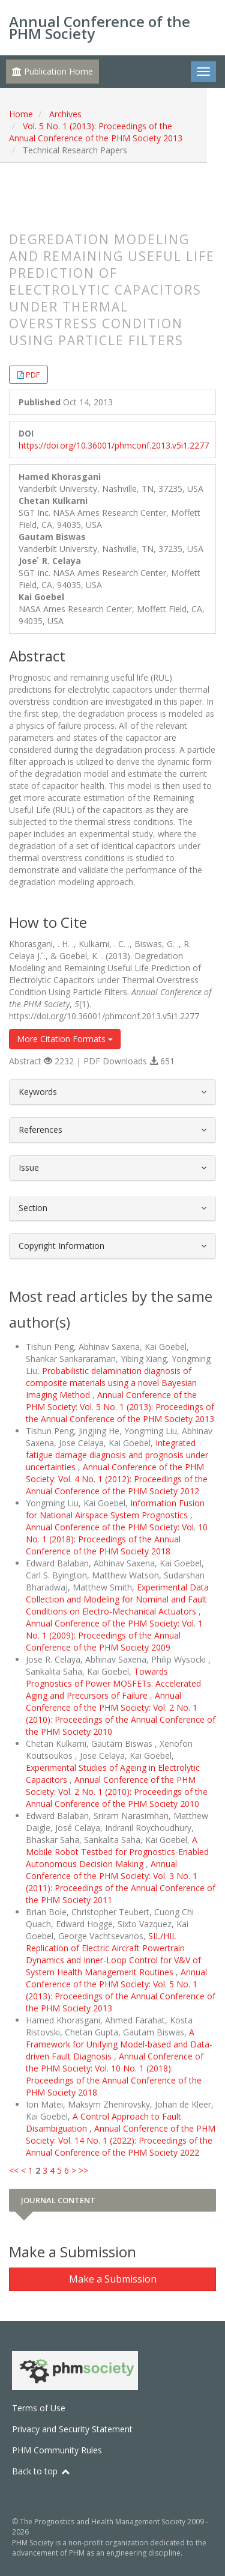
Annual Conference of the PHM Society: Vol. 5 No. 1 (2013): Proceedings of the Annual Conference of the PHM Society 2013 (120, 1406)
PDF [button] (33, 374)
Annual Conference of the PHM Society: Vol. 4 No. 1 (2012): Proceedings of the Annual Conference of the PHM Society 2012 (117, 1479)
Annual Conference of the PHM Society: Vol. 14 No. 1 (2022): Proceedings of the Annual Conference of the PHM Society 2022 (120, 2140)
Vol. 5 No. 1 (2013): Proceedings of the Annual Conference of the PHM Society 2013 (95, 132)
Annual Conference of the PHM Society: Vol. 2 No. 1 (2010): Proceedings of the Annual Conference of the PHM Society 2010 (120, 1713)
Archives (65, 114)
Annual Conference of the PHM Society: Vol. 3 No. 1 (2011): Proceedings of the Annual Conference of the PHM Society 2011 (120, 1882)
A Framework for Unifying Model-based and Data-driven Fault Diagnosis (119, 2044)
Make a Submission (113, 2279)
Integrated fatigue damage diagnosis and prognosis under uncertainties (117, 1455)
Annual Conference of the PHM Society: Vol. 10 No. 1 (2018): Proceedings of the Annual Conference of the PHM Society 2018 (117, 1539)
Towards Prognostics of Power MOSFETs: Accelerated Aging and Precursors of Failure (113, 1683)
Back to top (41, 2471)
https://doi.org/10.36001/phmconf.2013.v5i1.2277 (114, 445)
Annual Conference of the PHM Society (99, 27)
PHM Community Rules (57, 2450)
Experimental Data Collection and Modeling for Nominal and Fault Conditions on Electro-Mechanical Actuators (117, 1599)
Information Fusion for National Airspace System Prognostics (115, 1509)
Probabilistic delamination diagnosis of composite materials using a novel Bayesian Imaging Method (111, 1382)
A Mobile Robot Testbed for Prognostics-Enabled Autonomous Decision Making (117, 1851)
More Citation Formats (65, 1038)
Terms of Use (38, 2408)
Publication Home (52, 71)
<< (14, 2170)
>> (83, 2170)
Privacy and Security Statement (72, 2429)
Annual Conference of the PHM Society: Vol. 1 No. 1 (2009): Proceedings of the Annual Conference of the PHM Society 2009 (114, 1635)
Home (21, 114)
